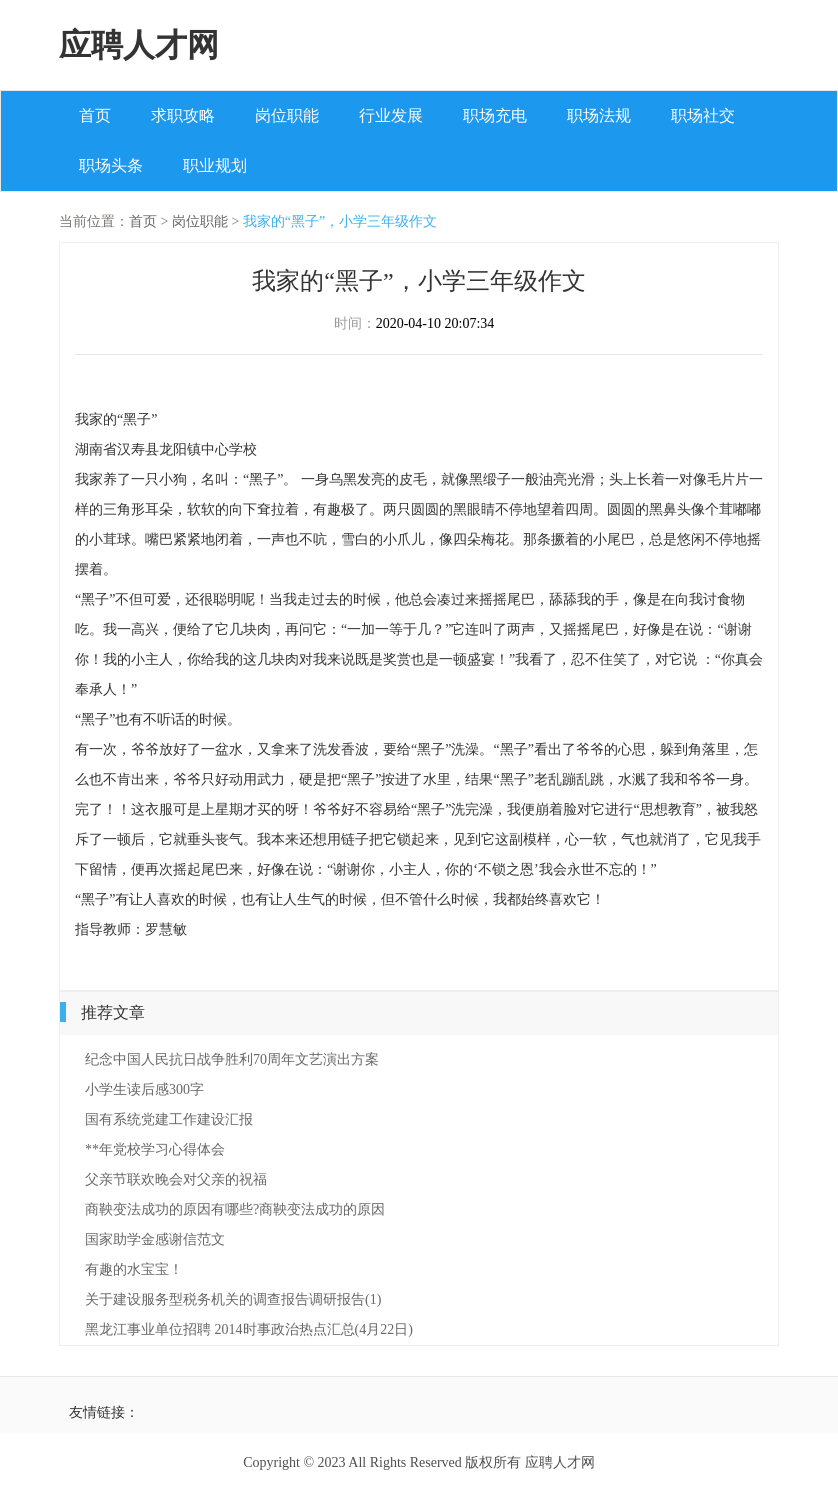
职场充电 (495, 115)
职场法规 (599, 115)
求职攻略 (183, 115)
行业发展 (391, 115)
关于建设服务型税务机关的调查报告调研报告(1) (233, 1299)
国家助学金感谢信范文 (155, 1239)
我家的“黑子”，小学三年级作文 (340, 221)
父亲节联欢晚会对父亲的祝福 (176, 1179)
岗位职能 (287, 115)
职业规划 (215, 165)
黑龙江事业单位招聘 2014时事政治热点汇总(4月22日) (249, 1329)
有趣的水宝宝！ (134, 1269)
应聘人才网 (139, 45)
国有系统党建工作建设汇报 (169, 1119)
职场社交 (703, 115)
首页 (95, 115)
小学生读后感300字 (144, 1089)
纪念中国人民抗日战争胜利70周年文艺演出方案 (232, 1059)
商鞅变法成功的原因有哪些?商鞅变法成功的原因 (235, 1209)
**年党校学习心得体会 (155, 1149)
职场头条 (111, 165)
